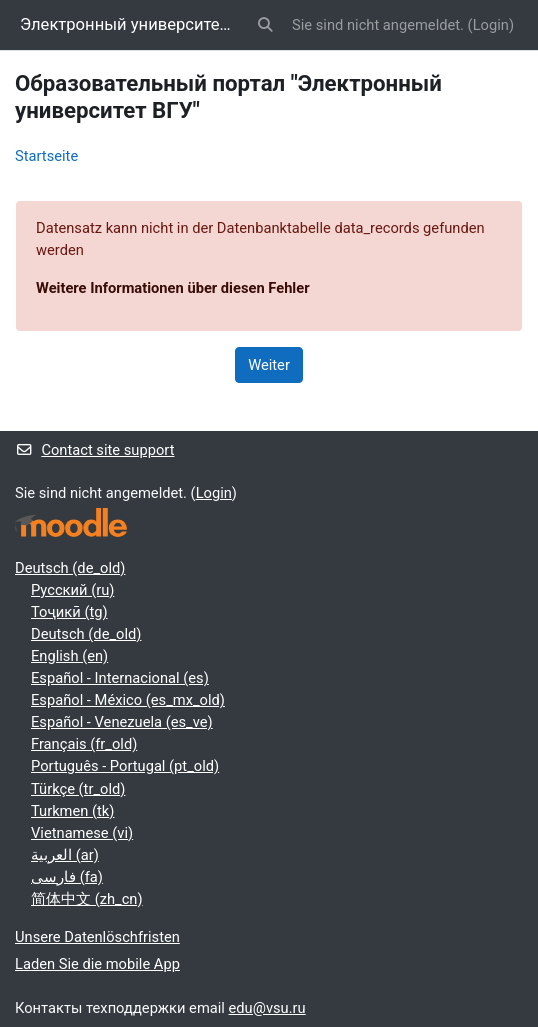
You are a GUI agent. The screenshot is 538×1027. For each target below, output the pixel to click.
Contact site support (94, 450)
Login (491, 25)
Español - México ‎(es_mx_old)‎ (128, 700)
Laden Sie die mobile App (97, 964)
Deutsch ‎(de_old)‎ (70, 568)
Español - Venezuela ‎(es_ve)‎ (122, 722)
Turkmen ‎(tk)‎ (72, 811)
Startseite (46, 156)
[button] (266, 25)
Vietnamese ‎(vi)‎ (82, 833)
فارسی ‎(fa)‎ (67, 877)
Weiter (269, 365)
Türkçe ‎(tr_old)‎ (78, 789)
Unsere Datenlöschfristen (97, 937)
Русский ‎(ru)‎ (72, 590)
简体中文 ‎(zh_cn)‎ (87, 899)
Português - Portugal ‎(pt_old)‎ (125, 766)
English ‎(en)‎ (69, 656)
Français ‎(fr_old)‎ (84, 744)
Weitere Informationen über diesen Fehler (173, 288)
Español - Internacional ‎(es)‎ (120, 678)
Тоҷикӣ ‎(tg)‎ (69, 612)
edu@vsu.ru (267, 1008)
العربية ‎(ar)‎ (65, 855)
